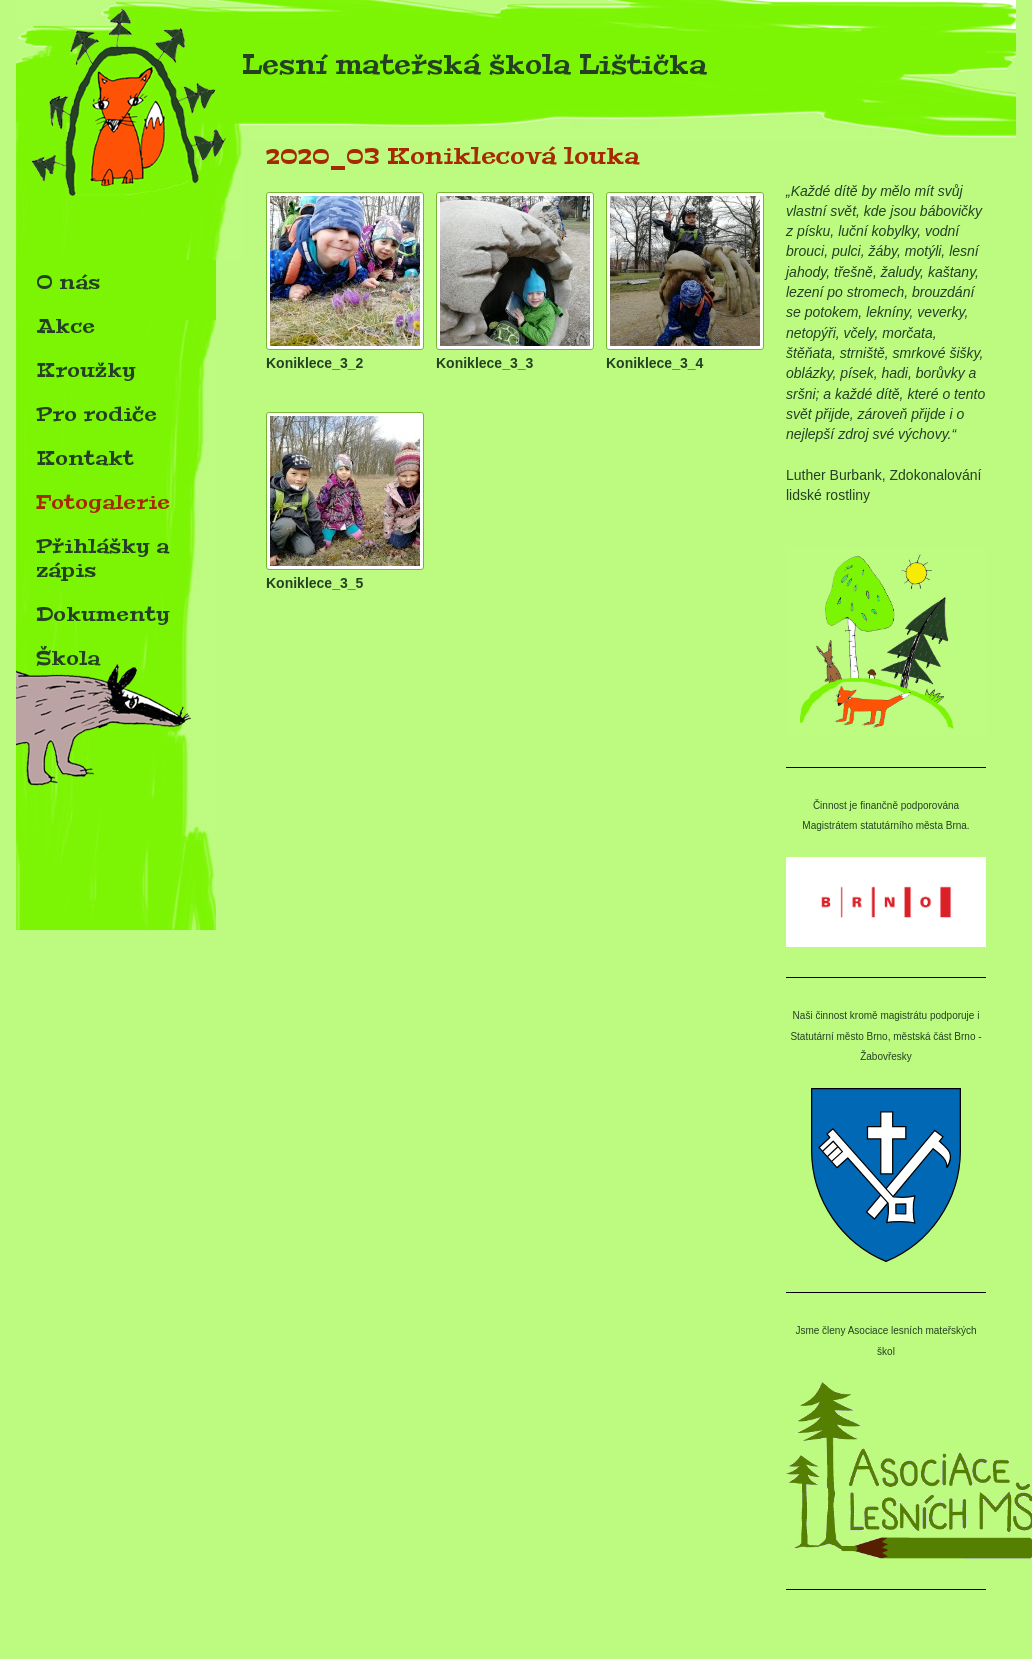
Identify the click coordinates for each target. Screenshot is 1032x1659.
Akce (65, 326)
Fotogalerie (103, 502)
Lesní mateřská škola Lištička (361, 70)
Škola (68, 658)
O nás (68, 282)
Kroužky (86, 370)
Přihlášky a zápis (102, 558)
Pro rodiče (96, 414)
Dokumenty (103, 614)
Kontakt (85, 458)
